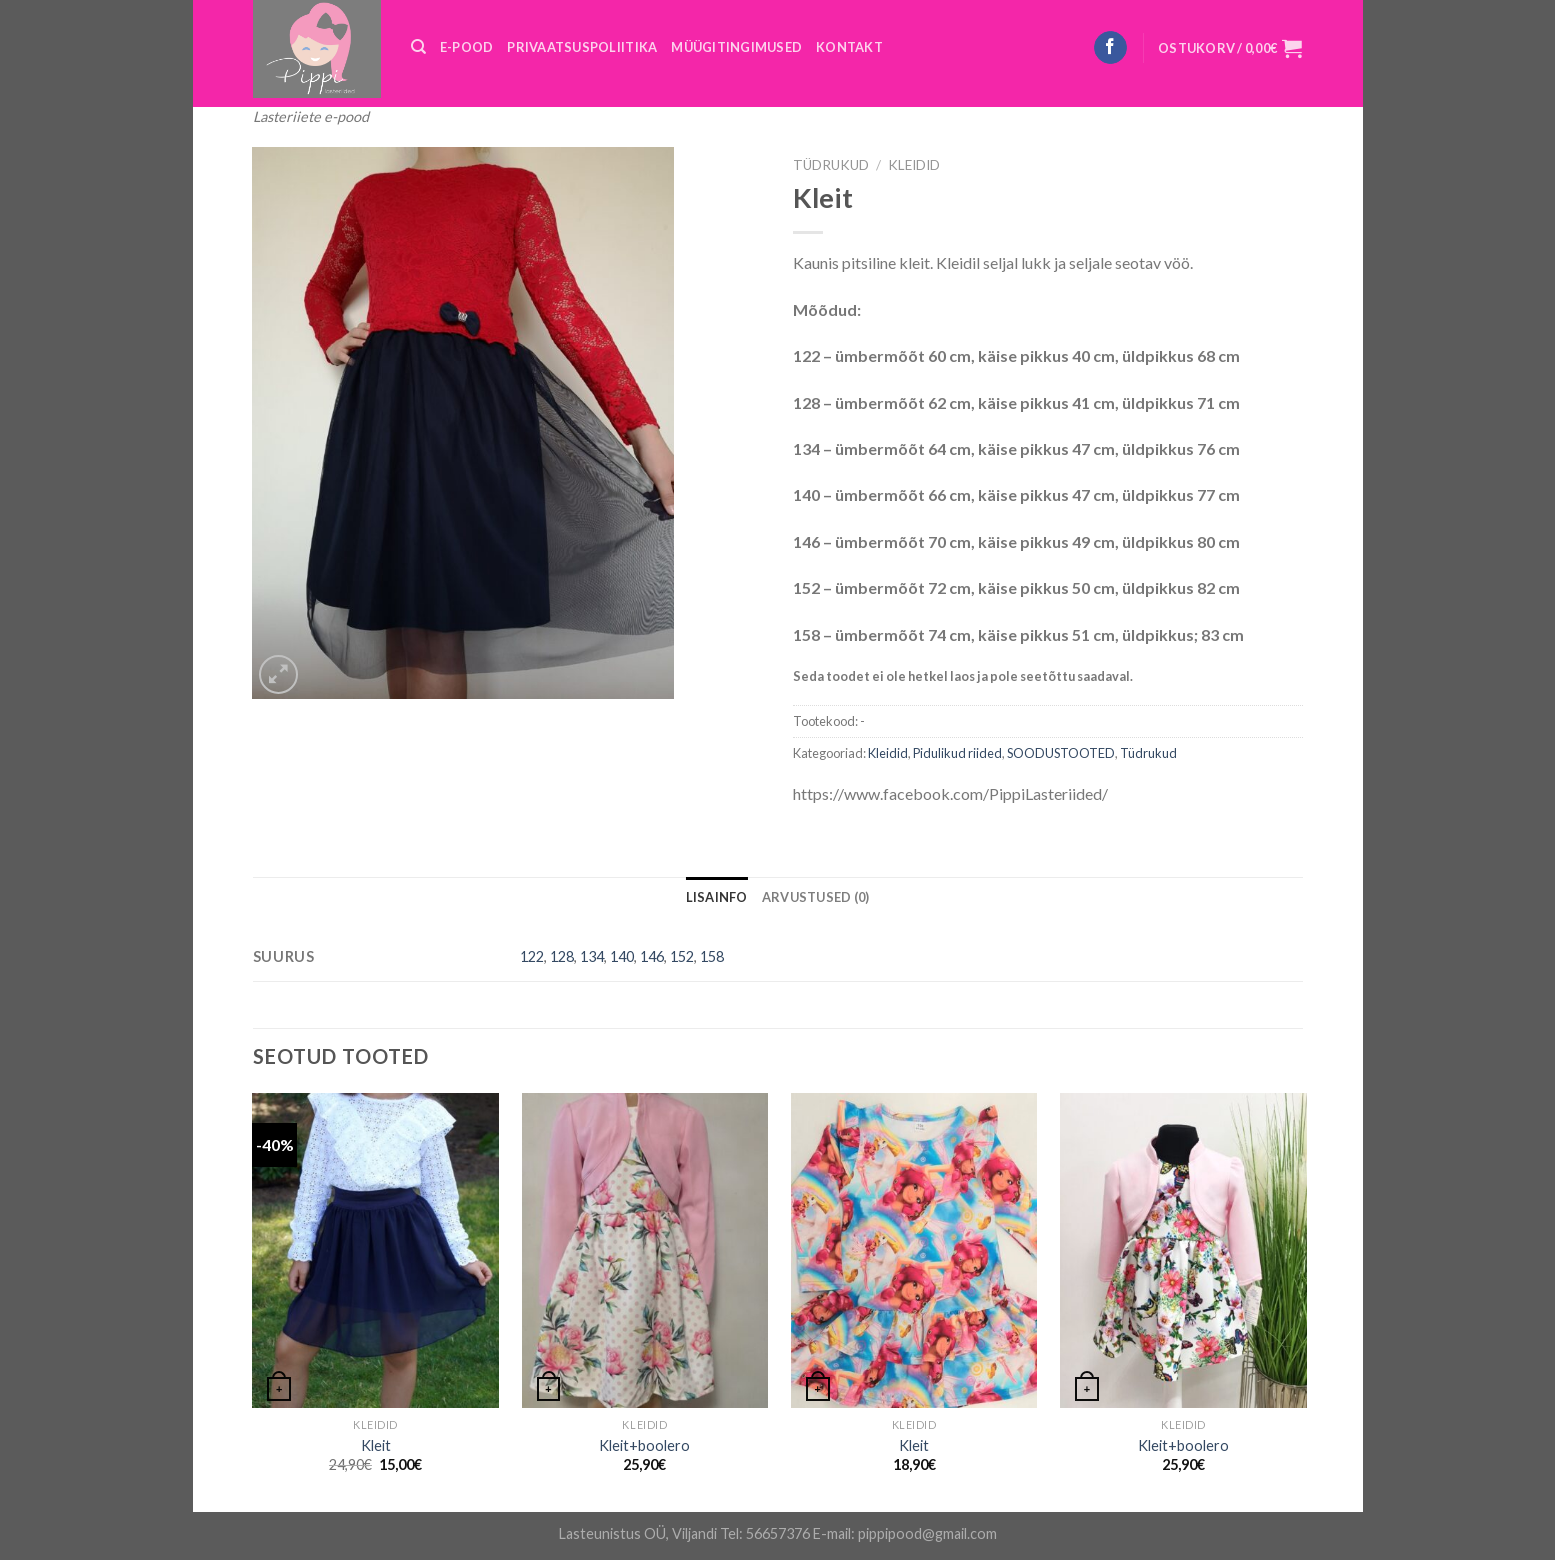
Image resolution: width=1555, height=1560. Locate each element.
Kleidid (914, 165)
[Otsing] (418, 47)
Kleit (376, 1445)
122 (532, 956)
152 (682, 956)
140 (622, 956)
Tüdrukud (831, 165)
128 (562, 956)
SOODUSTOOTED (1061, 753)
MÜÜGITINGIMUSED (736, 47)
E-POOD (467, 47)
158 (712, 956)
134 (592, 956)
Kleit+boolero (644, 1445)
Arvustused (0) (816, 897)
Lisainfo (717, 897)
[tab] (717, 897)
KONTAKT (849, 47)
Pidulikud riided (957, 753)
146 (652, 956)
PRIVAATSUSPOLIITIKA (582, 47)
